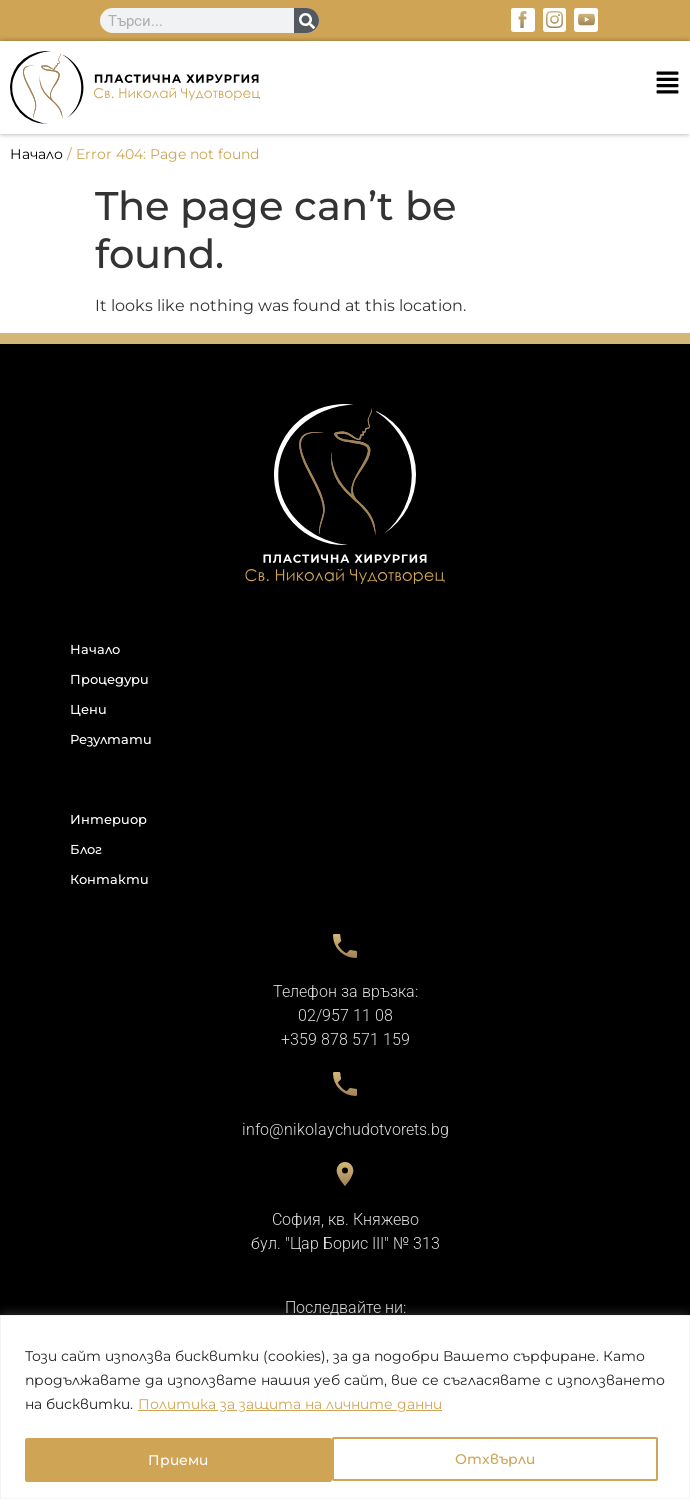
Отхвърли (188, 1460)
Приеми (512, 1460)
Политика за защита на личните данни (290, 1406)
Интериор (108, 819)
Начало (36, 154)
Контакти (109, 879)
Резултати (111, 739)
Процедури (109, 679)
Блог (86, 849)
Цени (88, 709)
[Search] (306, 20)
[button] (345, 87)
